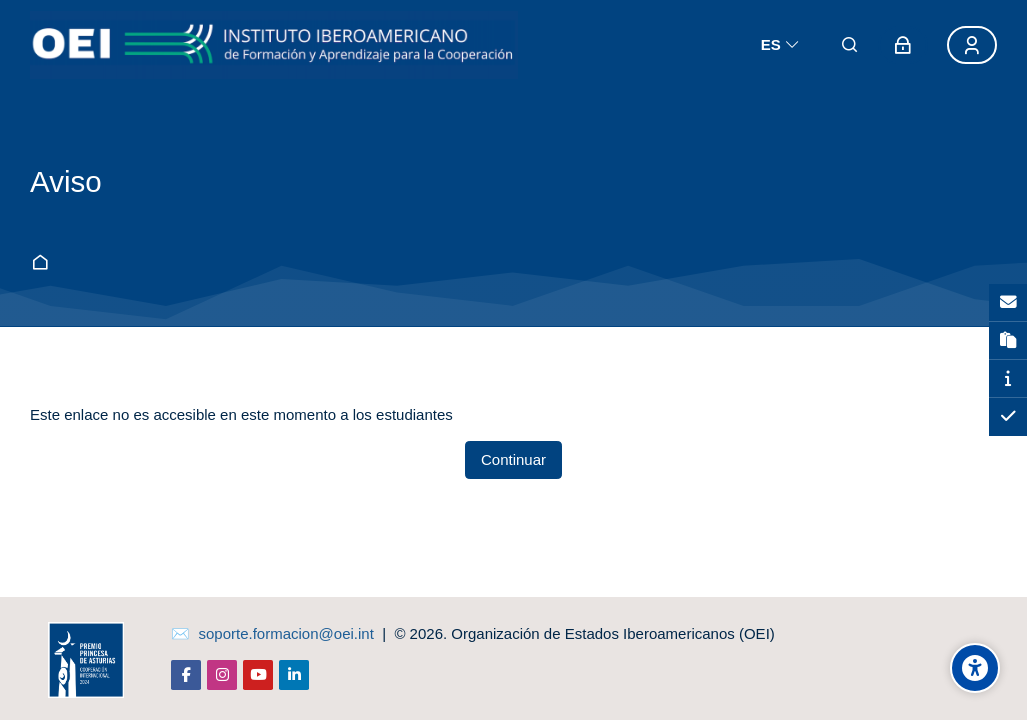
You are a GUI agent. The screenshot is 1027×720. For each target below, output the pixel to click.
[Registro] (972, 45)
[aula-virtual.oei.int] (274, 45)
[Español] (781, 45)
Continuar (513, 459)
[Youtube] (258, 675)
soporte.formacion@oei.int (286, 633)
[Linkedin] (294, 675)
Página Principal (43, 263)
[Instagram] (222, 675)
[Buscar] (849, 45)
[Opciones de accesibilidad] (975, 668)
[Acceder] (903, 45)
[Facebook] (186, 675)
